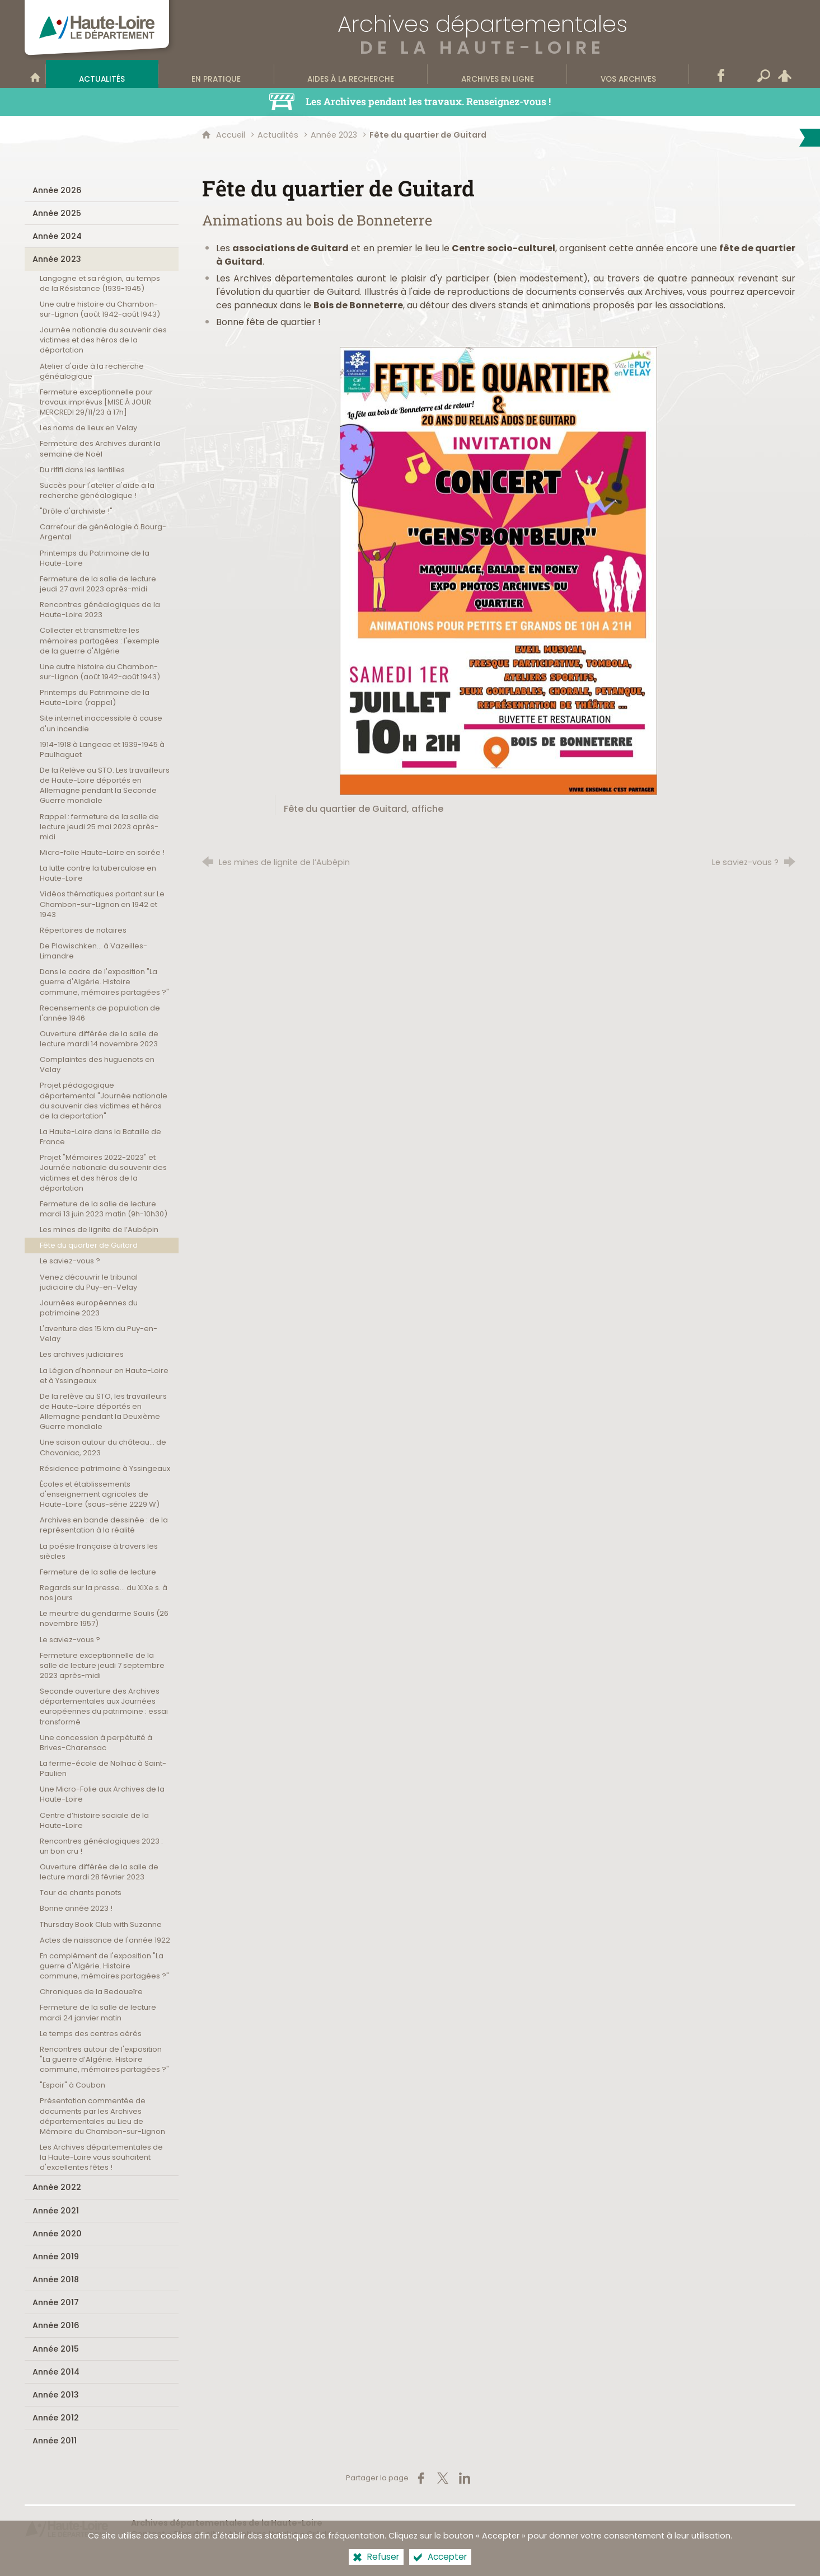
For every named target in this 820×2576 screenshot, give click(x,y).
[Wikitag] (742, 74)
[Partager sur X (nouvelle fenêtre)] (442, 2478)
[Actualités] (102, 74)
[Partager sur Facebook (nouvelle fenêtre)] (420, 2478)
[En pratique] (216, 74)
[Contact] (699, 74)
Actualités (277, 134)
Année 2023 (334, 134)
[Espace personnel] (784, 74)
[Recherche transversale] (763, 74)
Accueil (231, 134)
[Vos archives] (628, 74)
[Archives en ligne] (497, 74)
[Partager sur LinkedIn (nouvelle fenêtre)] (464, 2478)
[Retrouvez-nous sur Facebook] (721, 74)
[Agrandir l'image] (498, 570)
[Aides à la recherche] (351, 74)
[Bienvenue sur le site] (35, 74)
